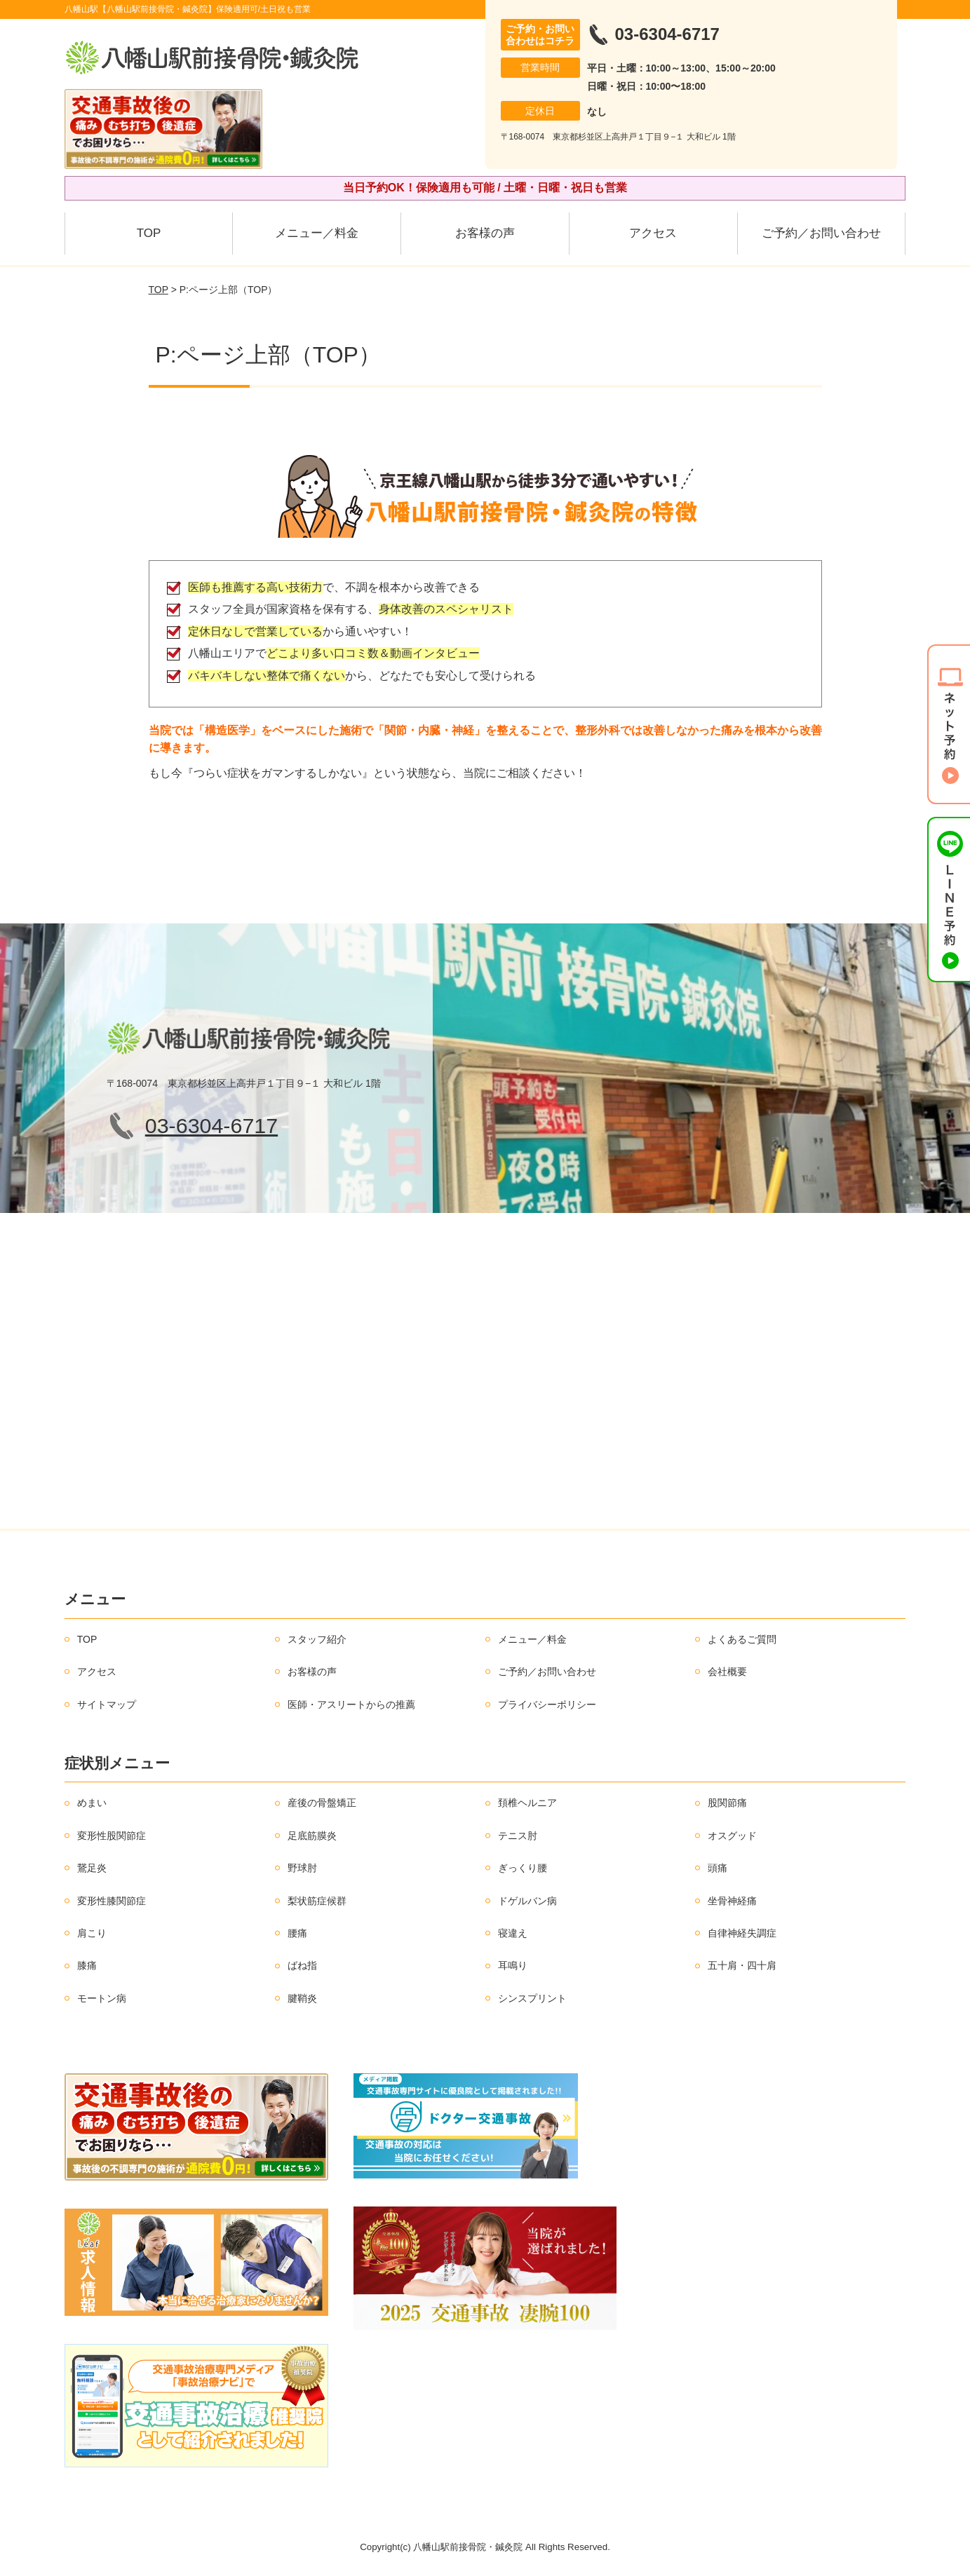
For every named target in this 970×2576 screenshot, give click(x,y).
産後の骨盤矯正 (322, 1802)
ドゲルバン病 (527, 1900)
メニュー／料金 (316, 233)
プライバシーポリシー (547, 1704)
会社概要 (727, 1671)
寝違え (512, 1933)
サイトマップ (106, 1704)
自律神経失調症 (742, 1933)
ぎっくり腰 (522, 1867)
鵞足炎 (92, 1867)
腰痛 (297, 1933)
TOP (149, 233)
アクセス (653, 233)
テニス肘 (517, 1835)
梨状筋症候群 (317, 1900)
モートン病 (101, 1998)
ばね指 (302, 1965)
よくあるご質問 (742, 1639)
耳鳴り (512, 1965)
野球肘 (302, 1867)
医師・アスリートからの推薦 (351, 1704)
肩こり (92, 1933)
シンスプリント (532, 1998)
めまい (92, 1802)
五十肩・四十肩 (742, 1965)
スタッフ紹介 (317, 1639)
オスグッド (732, 1835)
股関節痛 (727, 1802)
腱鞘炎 (302, 1998)
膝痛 (87, 1965)
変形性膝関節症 (111, 1900)
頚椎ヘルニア (527, 1802)
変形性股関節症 (111, 1835)
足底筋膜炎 (312, 1835)
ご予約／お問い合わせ (821, 233)
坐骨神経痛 (732, 1900)
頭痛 (717, 1867)
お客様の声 (485, 233)
